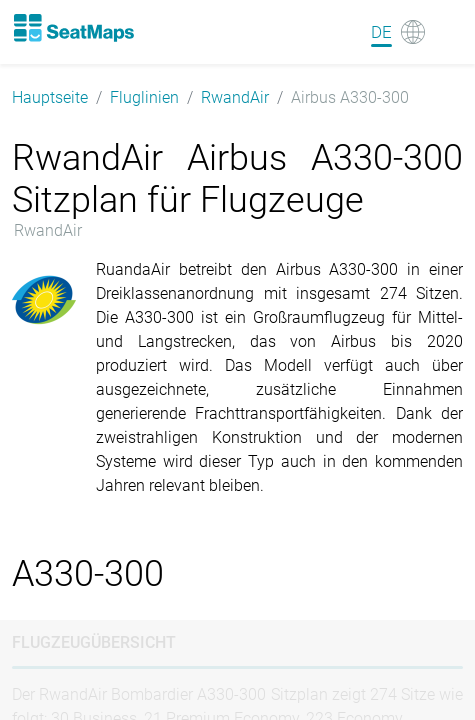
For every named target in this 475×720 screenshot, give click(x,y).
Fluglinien (144, 97)
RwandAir (235, 97)
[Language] (398, 32)
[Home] (73, 28)
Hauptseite (50, 97)
